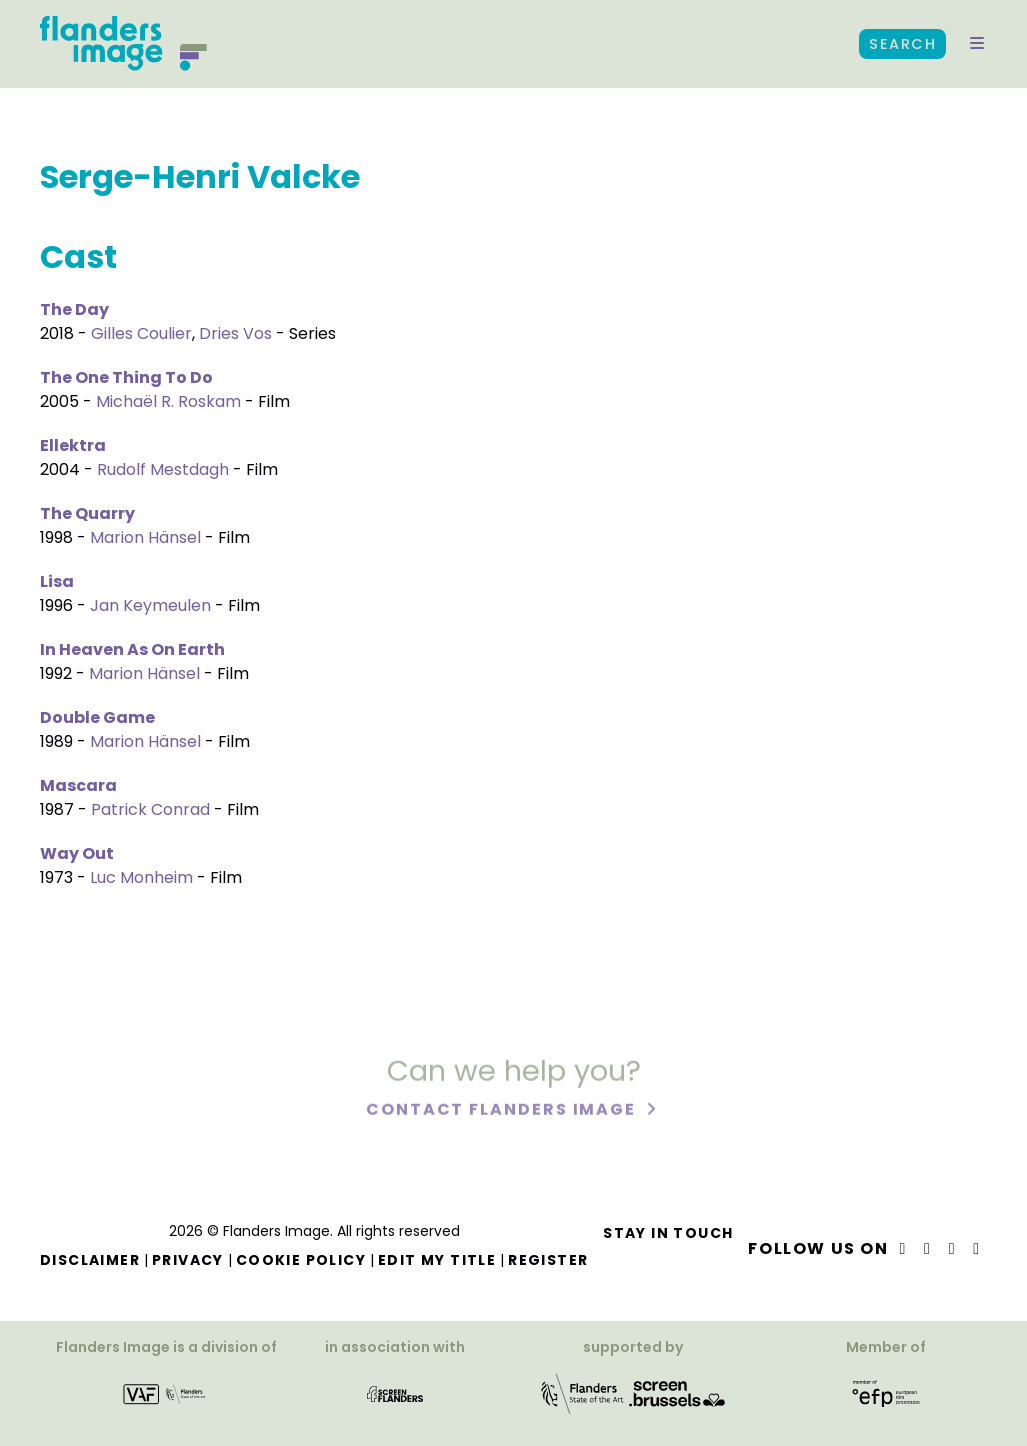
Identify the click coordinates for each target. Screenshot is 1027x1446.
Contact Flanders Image (503, 1112)
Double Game (97, 717)
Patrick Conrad (150, 809)
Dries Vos (235, 333)
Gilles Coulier (141, 333)
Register (548, 1260)
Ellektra (73, 445)
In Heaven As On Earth (132, 649)
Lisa (57, 581)
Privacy (188, 1260)
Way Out (77, 853)
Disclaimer (90, 1260)
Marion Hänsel (145, 537)
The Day (74, 309)
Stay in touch (668, 1233)
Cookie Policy (301, 1260)
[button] (977, 44)
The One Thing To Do (126, 377)
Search (902, 44)
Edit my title (437, 1260)
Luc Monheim (141, 877)
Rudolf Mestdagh (163, 469)
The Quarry (87, 513)
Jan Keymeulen (150, 605)
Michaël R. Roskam (168, 401)
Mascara (78, 785)
